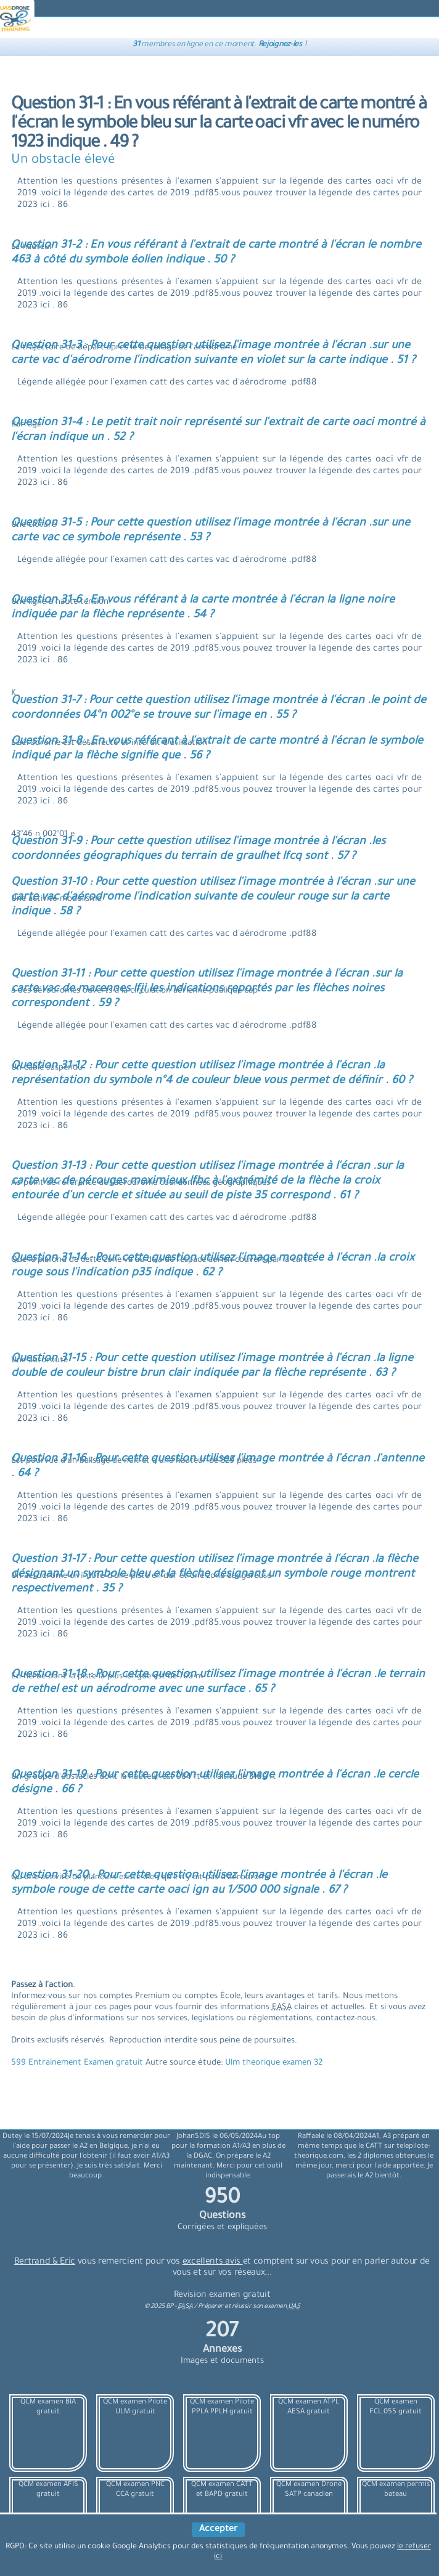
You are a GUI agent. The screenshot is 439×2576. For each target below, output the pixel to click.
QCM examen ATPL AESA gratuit (308, 2407)
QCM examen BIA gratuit (48, 2407)
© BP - (168, 2306)
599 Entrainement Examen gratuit (78, 2063)
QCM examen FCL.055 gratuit (395, 2407)
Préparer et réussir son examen (249, 2306)
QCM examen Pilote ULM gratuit (135, 2407)
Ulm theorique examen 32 (273, 2063)
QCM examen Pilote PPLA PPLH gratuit (222, 2407)
